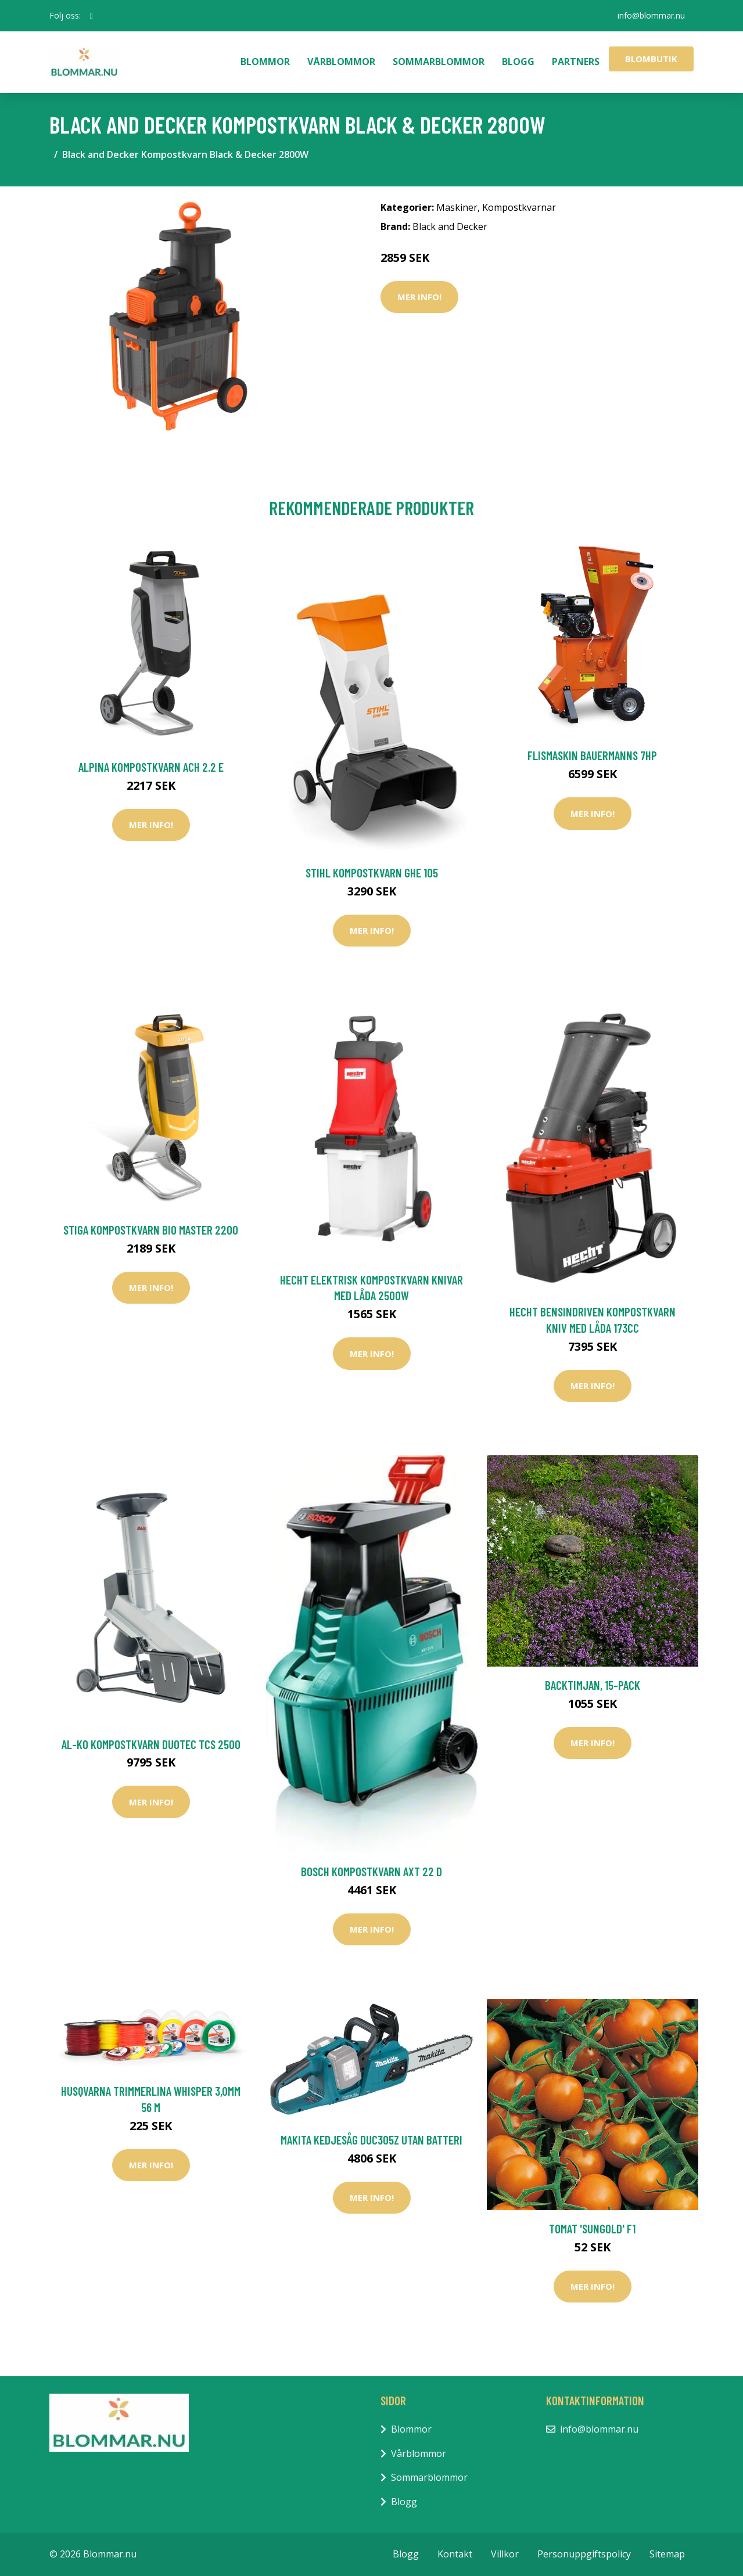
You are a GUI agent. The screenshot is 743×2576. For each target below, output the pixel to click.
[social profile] (91, 16)
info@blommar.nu (651, 15)
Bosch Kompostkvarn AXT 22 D (371, 1871)
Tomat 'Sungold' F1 (592, 2228)
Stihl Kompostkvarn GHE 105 (372, 872)
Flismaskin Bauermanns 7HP (592, 755)
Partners (576, 61)
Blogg (518, 61)
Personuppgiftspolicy (584, 2554)
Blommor (265, 61)
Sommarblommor (438, 61)
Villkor (505, 2554)
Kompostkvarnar (519, 207)
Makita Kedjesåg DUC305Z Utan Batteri (371, 2139)
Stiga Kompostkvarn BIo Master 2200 (150, 1229)
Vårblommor (341, 61)
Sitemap (667, 2554)
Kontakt (454, 2554)
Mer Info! (419, 297)
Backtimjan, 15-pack (592, 1685)
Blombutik (651, 58)
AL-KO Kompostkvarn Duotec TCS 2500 (151, 1744)
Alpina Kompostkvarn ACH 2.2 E (151, 767)
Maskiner (457, 207)
